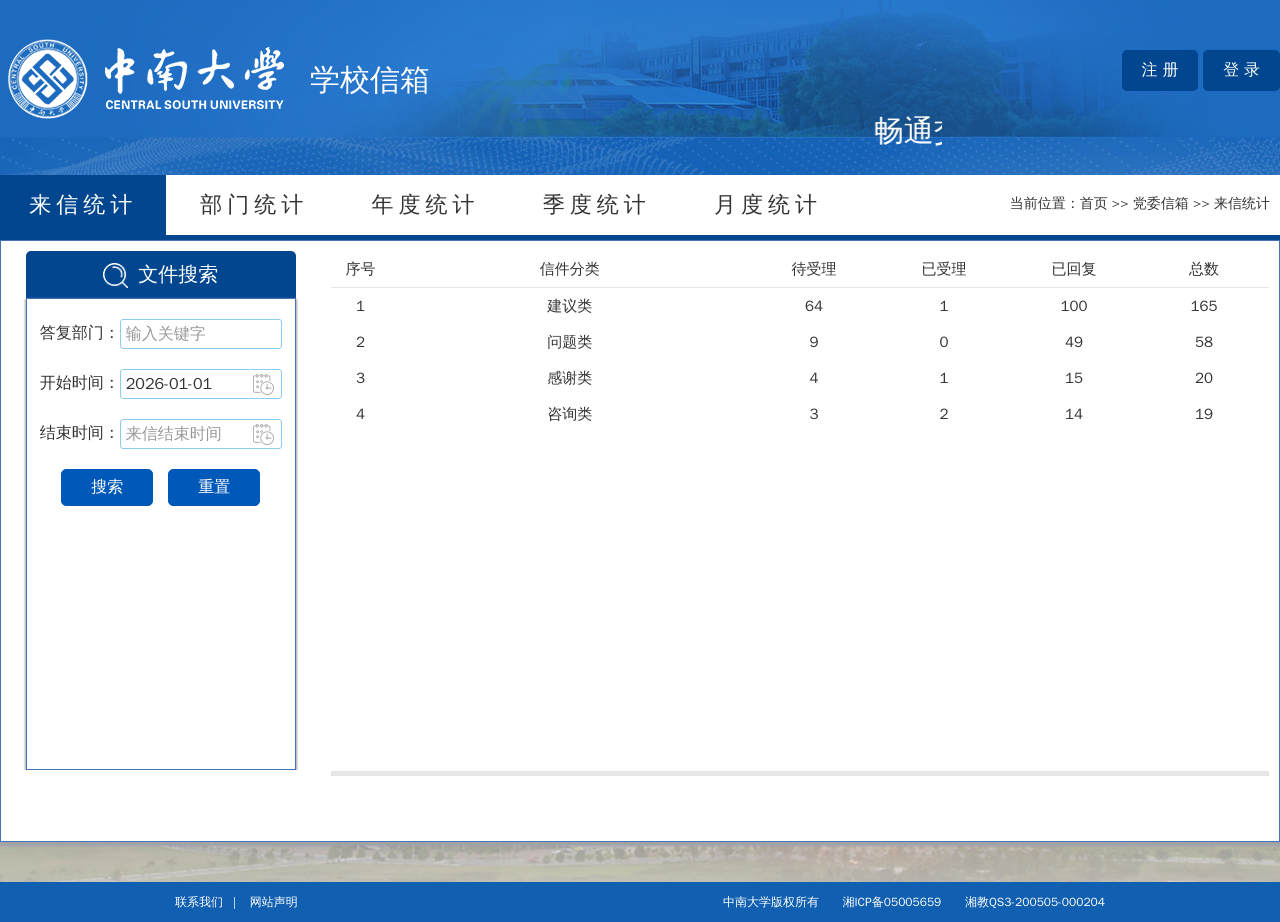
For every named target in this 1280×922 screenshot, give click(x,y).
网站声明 (274, 902)
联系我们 (199, 902)
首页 (1094, 203)
